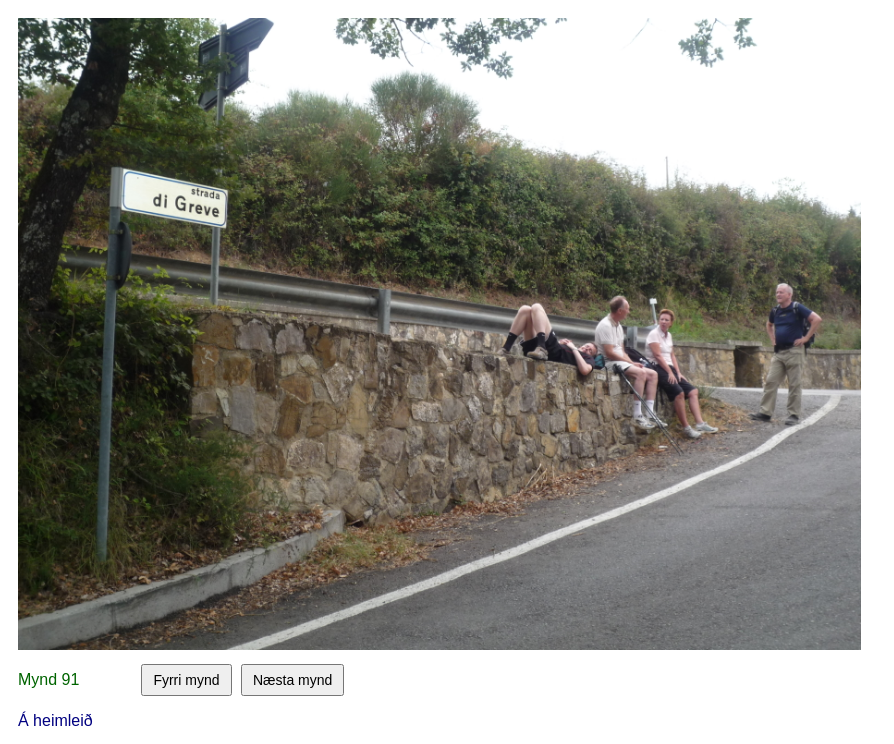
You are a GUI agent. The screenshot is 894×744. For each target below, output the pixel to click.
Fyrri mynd (186, 680)
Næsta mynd (292, 680)
